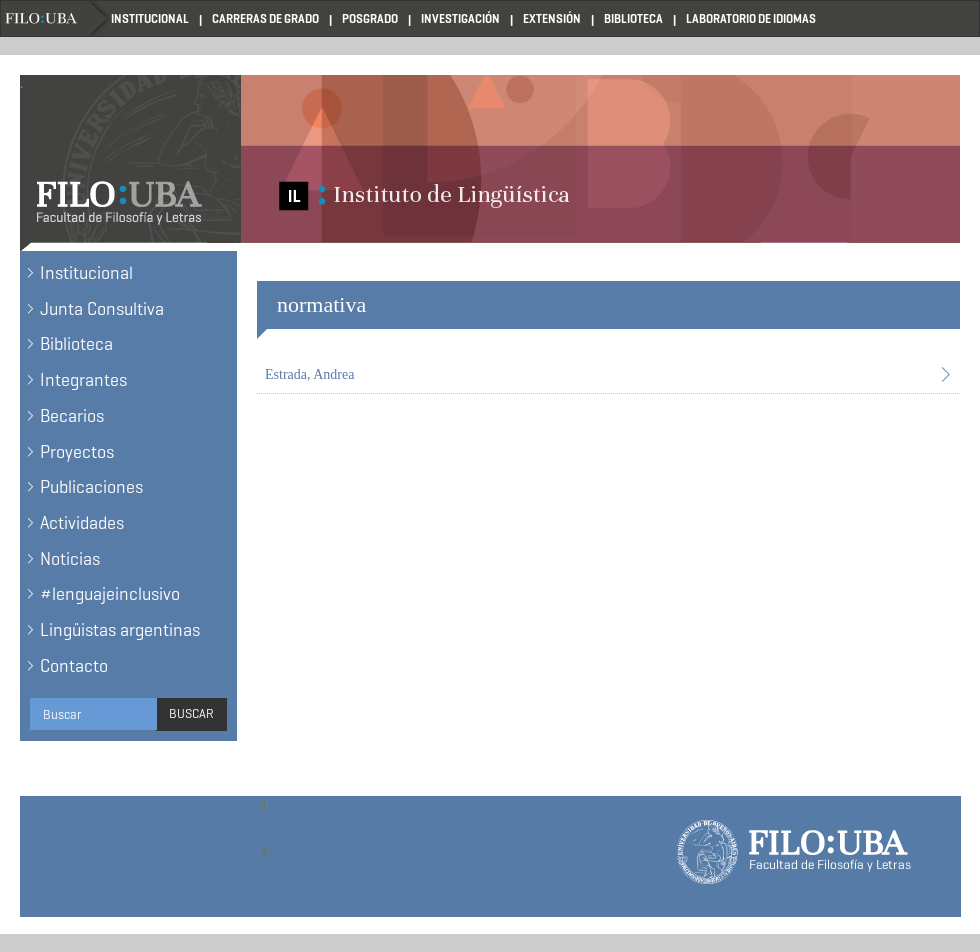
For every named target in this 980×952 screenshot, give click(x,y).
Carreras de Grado (265, 18)
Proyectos (77, 452)
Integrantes (83, 380)
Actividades (82, 523)
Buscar (191, 713)
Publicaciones (91, 487)
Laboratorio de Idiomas (751, 18)
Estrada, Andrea (309, 374)
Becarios (72, 416)
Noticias (70, 559)
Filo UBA (56, 18)
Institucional (150, 18)
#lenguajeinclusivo (110, 594)
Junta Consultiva (102, 309)
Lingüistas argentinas (120, 630)
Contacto (74, 666)
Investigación (460, 18)
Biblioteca (633, 18)
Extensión (552, 18)
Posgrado (370, 18)
